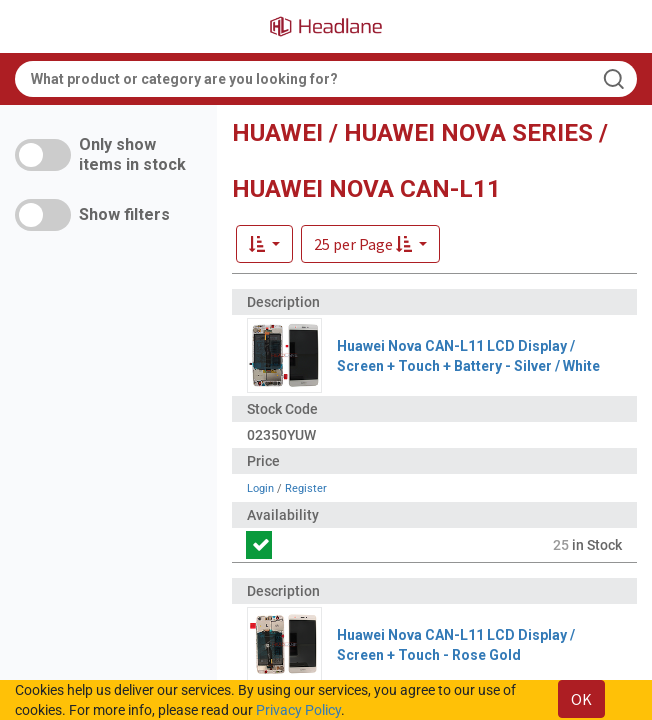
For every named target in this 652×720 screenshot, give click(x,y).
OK (581, 699)
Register (306, 488)
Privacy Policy (298, 710)
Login (260, 488)
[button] (370, 244)
